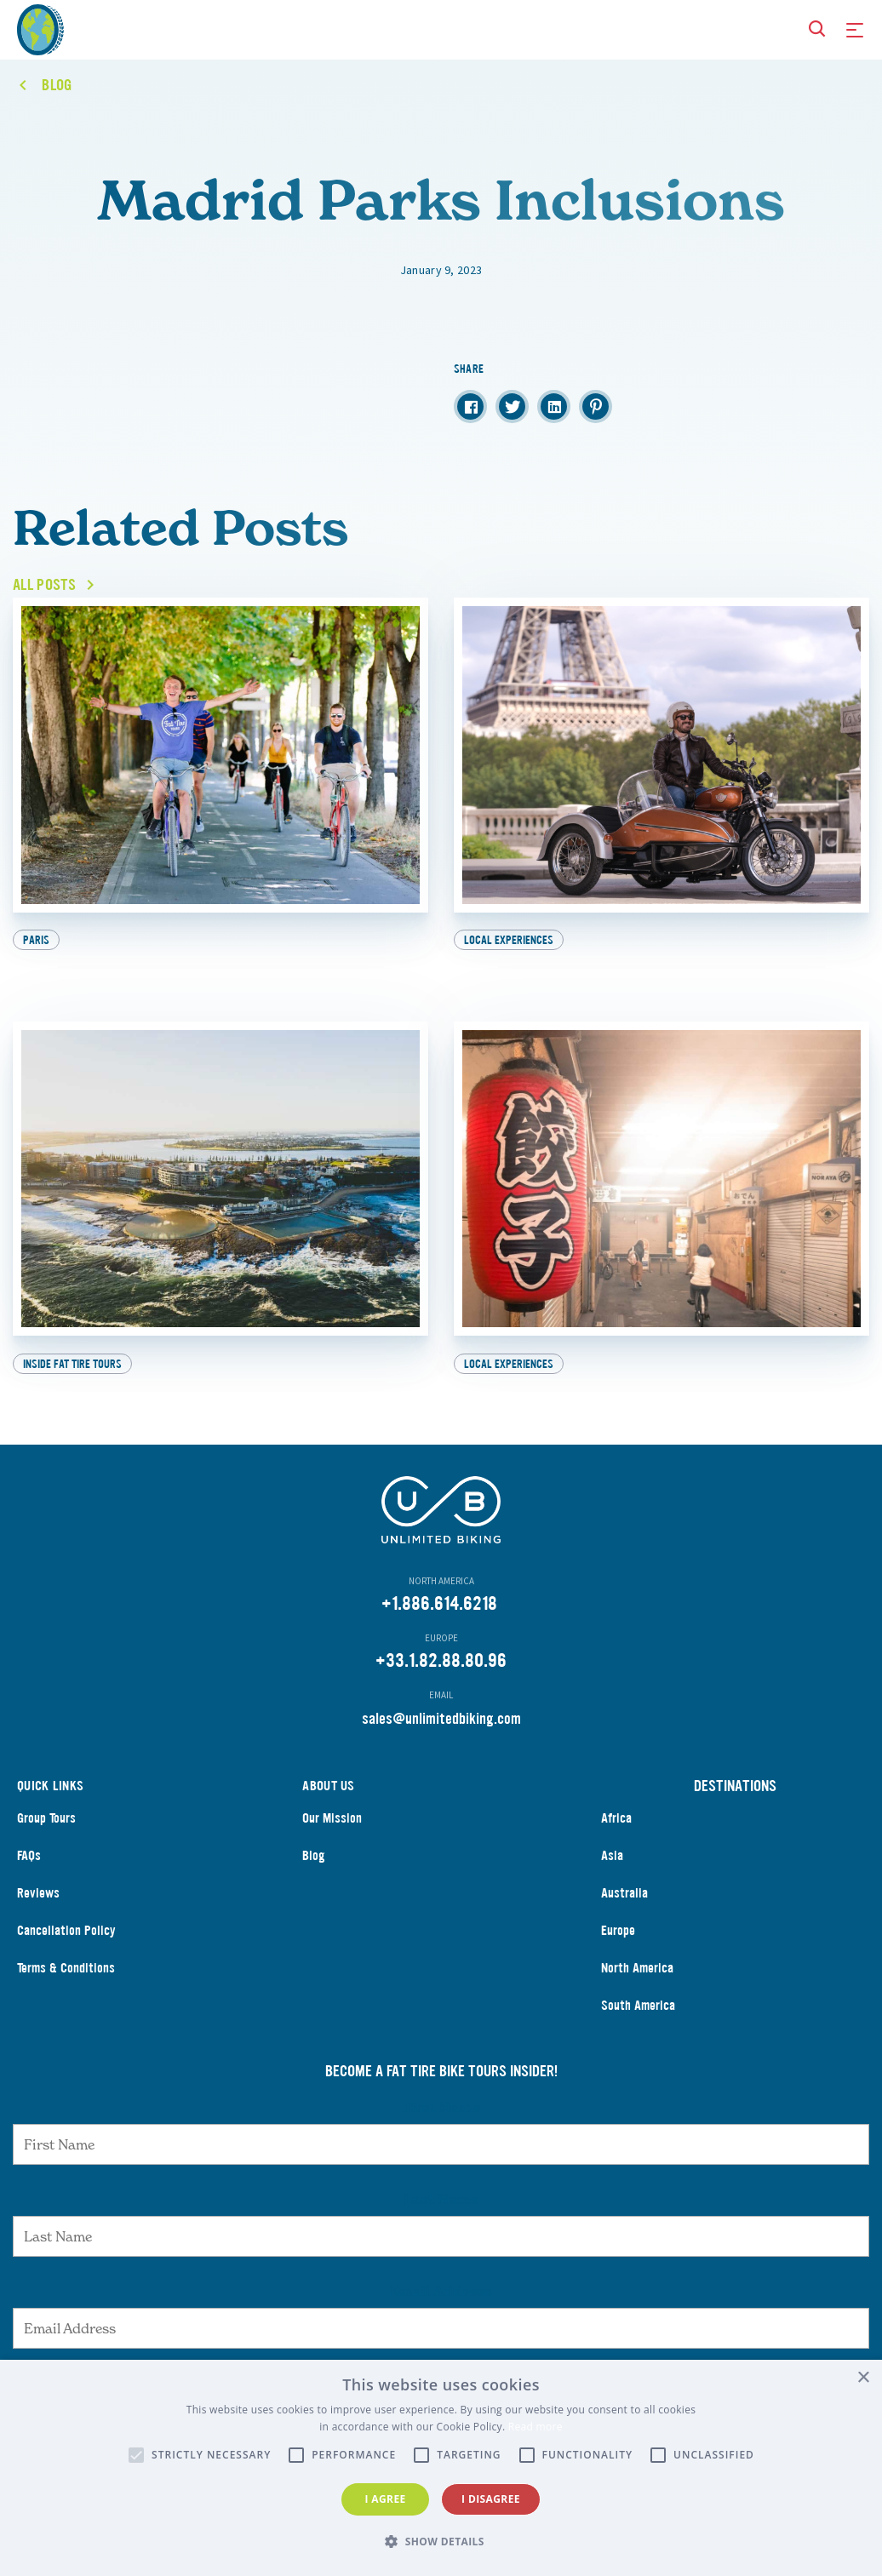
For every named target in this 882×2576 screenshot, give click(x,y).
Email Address (441, 2309)
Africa (616, 1837)
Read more (535, 2426)
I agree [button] (384, 2499)
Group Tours (46, 1837)
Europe (618, 1949)
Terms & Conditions (66, 1986)
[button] (441, 2542)
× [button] (862, 2378)
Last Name (441, 2217)
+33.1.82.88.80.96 (441, 1679)
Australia (624, 1912)
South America (638, 2024)
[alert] (441, 2468)
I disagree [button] (490, 2499)
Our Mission (332, 1837)
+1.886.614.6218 (439, 1622)
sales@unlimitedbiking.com (441, 1737)
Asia (612, 1874)
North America (637, 1986)
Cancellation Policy (66, 1949)
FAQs (29, 1874)
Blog (313, 1874)
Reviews (38, 1912)
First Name (441, 2125)
